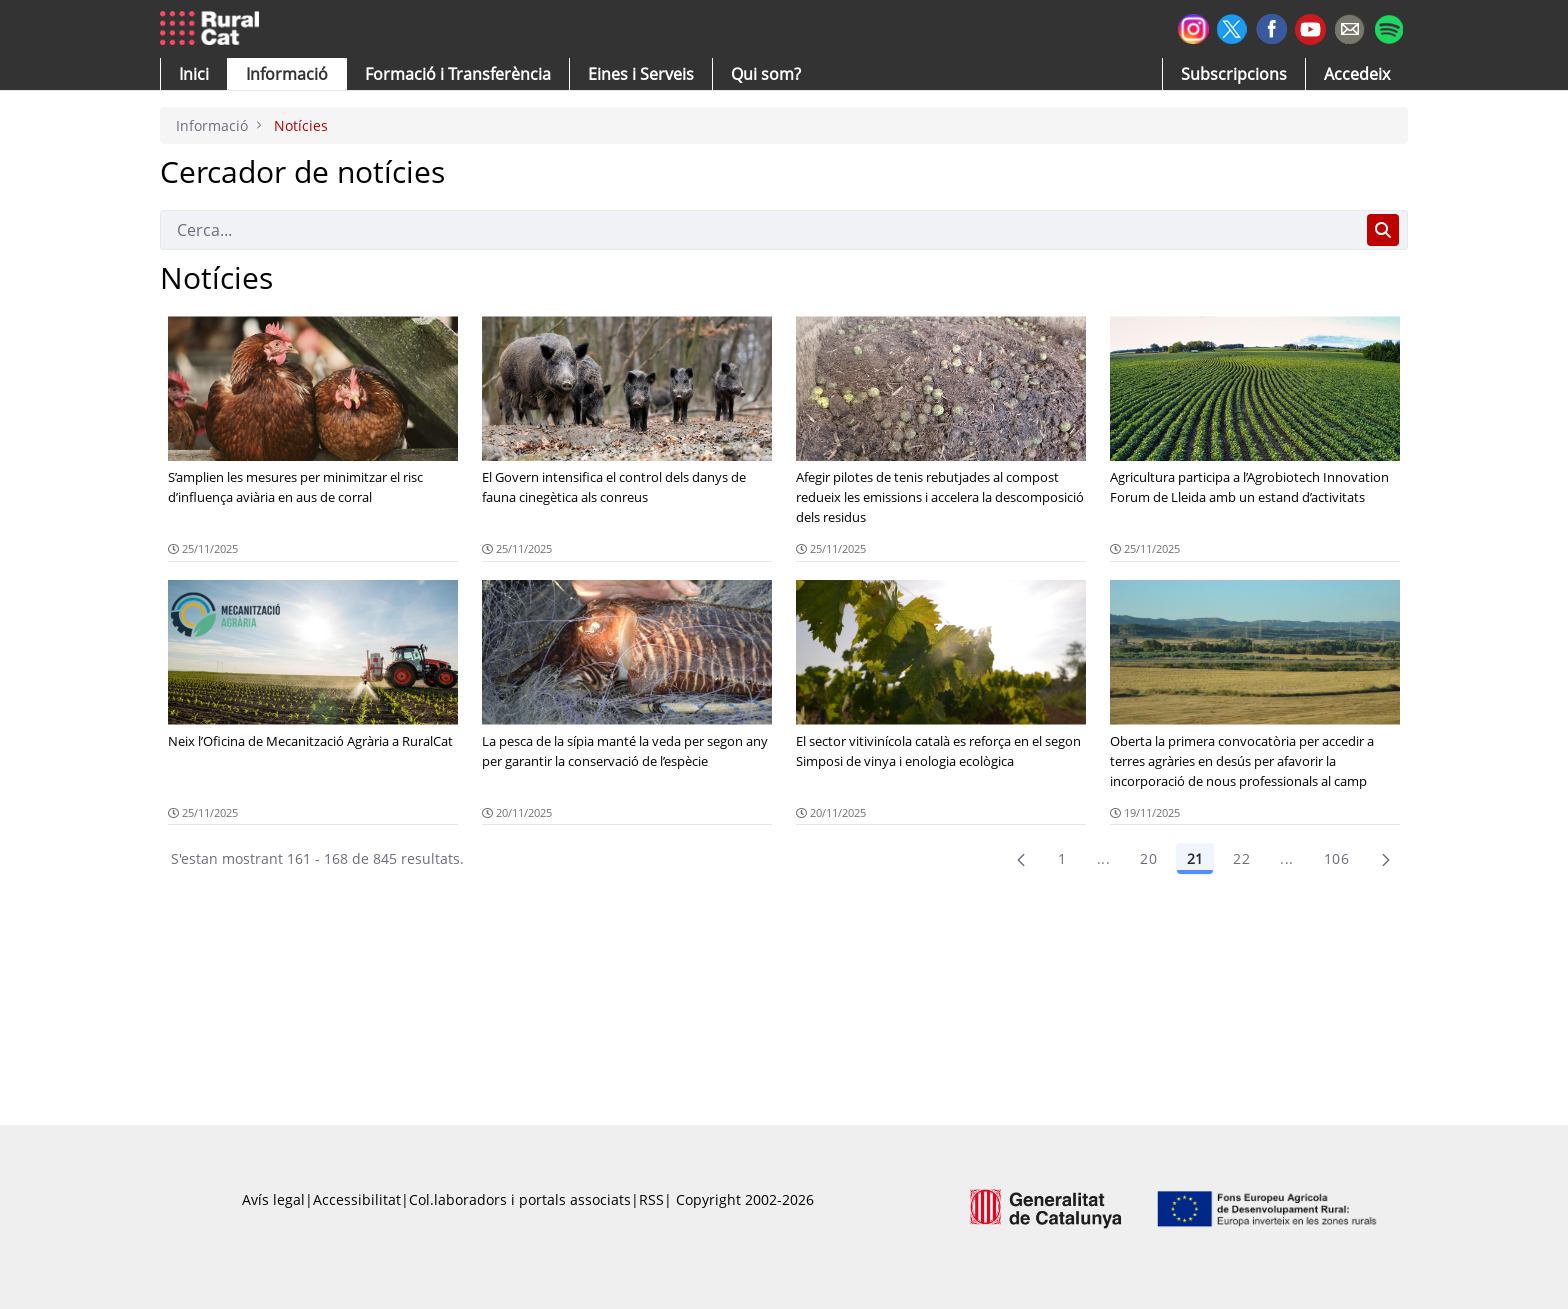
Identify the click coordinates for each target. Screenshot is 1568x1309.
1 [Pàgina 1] (1062, 858)
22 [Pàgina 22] (1241, 858)
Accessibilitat (357, 1199)
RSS (651, 1199)
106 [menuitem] (1336, 858)
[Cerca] (759, 230)
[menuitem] (458, 74)
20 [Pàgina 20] (1148, 858)
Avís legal (273, 1199)
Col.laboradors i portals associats (520, 1199)
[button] (194, 74)
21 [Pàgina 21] (1195, 858)
